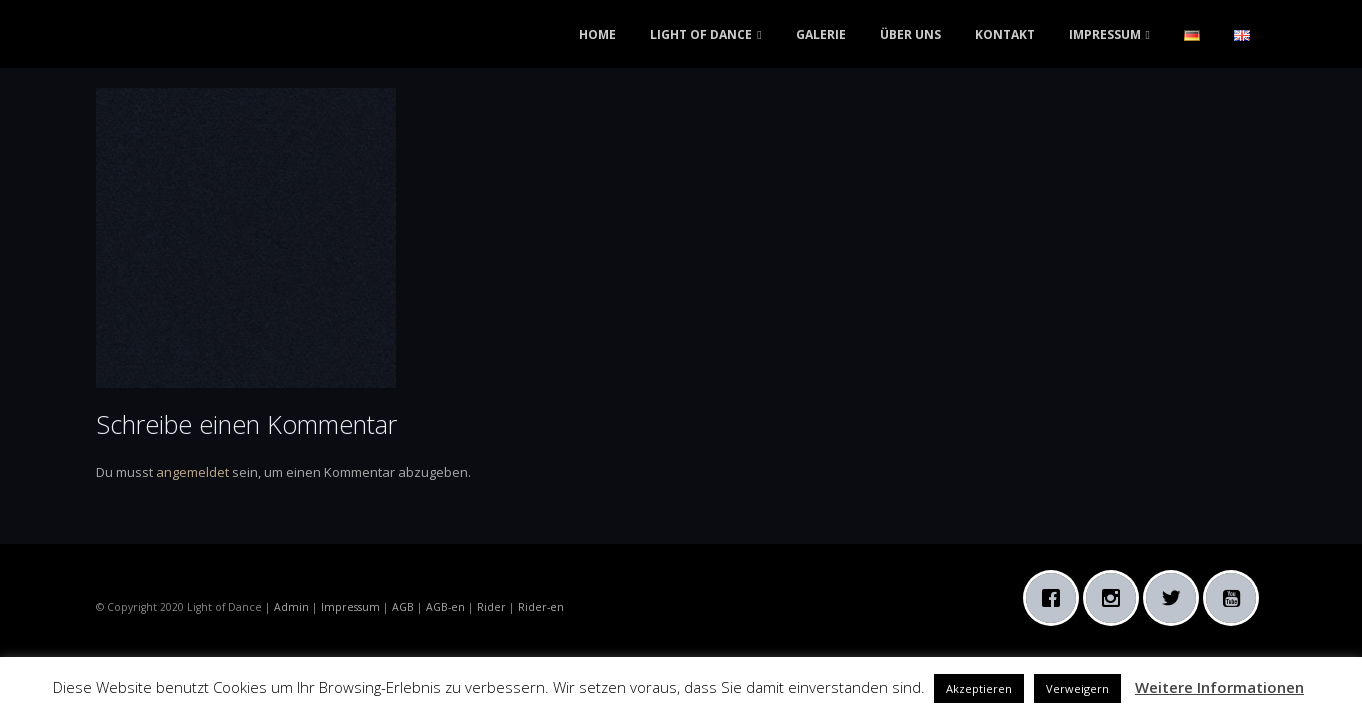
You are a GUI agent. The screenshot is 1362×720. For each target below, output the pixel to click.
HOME (597, 34)
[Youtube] (1236, 598)
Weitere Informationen (1219, 687)
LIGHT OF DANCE (701, 34)
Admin (291, 607)
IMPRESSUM (1105, 34)
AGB (403, 607)
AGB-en (445, 607)
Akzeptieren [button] (979, 688)
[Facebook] (1056, 598)
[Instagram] (1116, 598)
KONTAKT (1005, 34)
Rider (491, 607)
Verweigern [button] (1077, 688)
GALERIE (821, 34)
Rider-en (541, 607)
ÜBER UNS (910, 34)
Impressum (350, 607)
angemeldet (192, 472)
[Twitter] (1176, 598)
